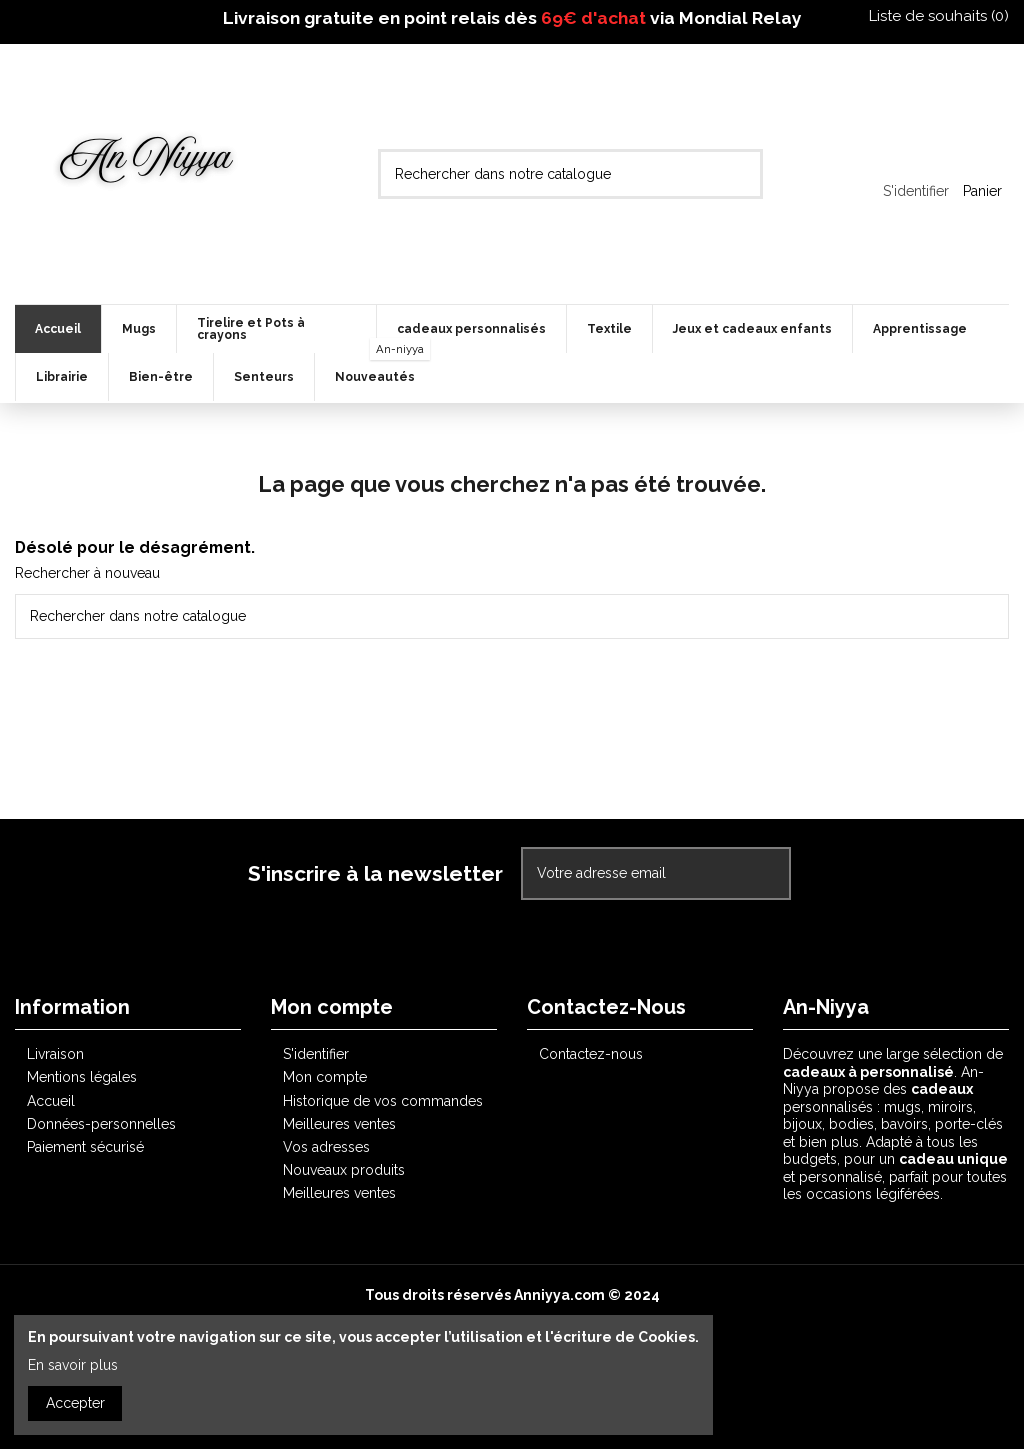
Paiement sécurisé (85, 1147)
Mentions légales (82, 1077)
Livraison (55, 1054)
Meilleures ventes (339, 1124)
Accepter (75, 1403)
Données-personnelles (101, 1124)
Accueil (51, 1101)
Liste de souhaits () (929, 16)
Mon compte (325, 1077)
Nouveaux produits (344, 1170)
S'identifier (316, 1054)
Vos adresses (326, 1147)
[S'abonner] (768, 873)
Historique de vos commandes (383, 1101)
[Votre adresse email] (635, 873)
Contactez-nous (591, 1054)
